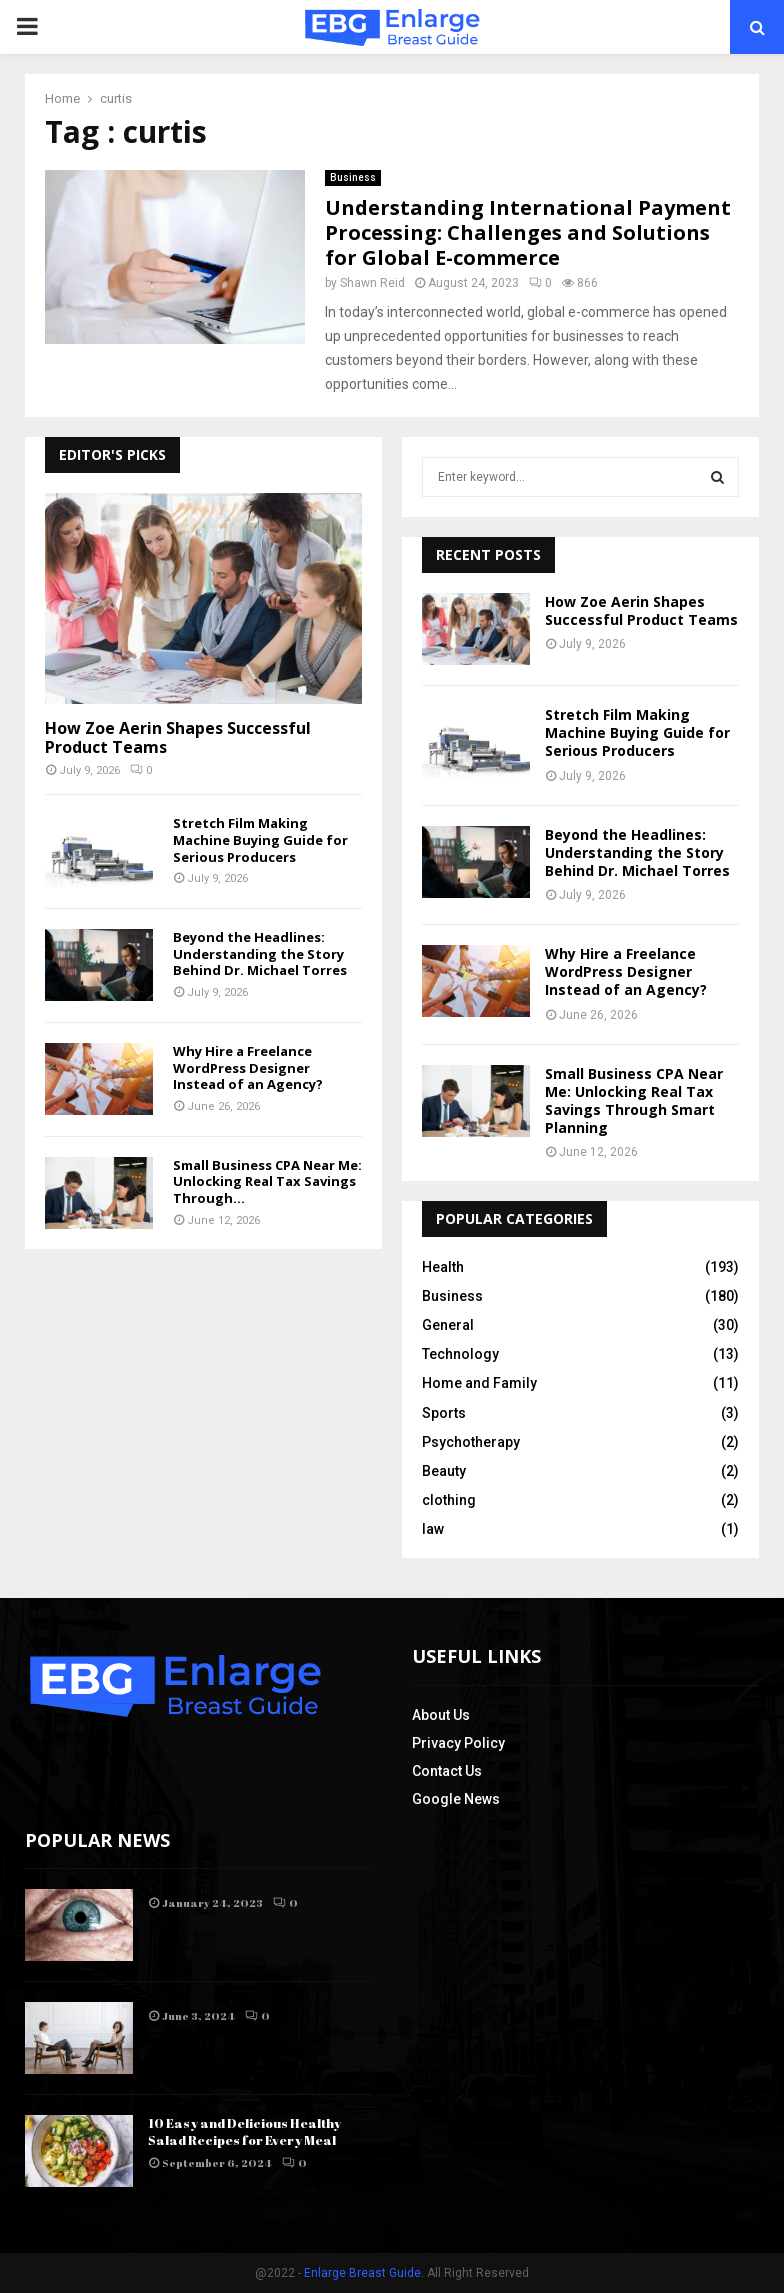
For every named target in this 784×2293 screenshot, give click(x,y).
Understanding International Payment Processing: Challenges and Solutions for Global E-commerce (528, 232)
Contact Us (447, 1771)
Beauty (444, 1471)
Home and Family (479, 1383)
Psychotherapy (471, 1442)
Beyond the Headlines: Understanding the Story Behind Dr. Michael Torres (260, 954)
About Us (441, 1715)
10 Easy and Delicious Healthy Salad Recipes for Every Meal (244, 2131)
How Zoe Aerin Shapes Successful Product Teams (178, 737)
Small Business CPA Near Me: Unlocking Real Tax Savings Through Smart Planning (634, 1101)
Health (443, 1267)
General (448, 1325)
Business (353, 177)
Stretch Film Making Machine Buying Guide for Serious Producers (260, 840)
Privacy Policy (458, 1743)
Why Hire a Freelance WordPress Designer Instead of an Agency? (248, 1068)
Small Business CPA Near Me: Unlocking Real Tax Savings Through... (267, 1182)
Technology (460, 1354)
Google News (456, 1799)
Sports (444, 1413)
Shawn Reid (372, 283)
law (433, 1529)
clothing (449, 1500)
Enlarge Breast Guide (362, 2273)
